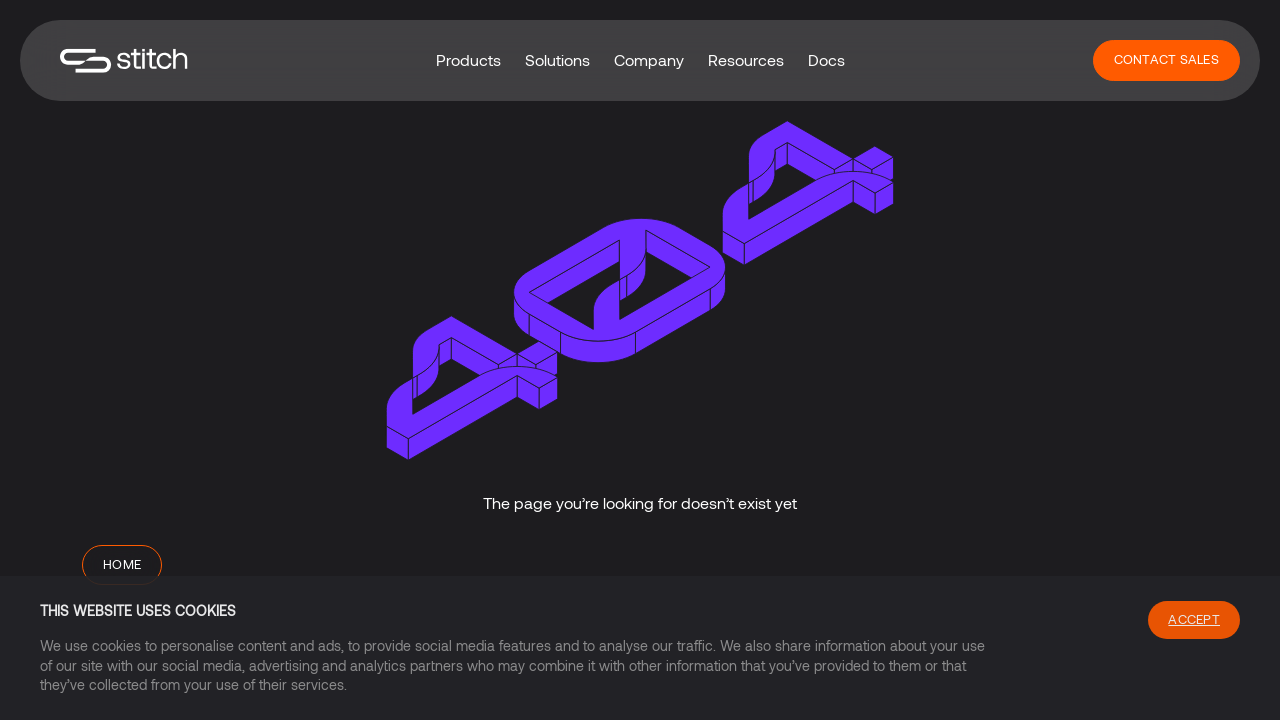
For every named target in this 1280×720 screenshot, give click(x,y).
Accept (1194, 619)
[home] (124, 60)
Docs (826, 59)
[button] (468, 60)
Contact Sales (1166, 59)
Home (122, 564)
